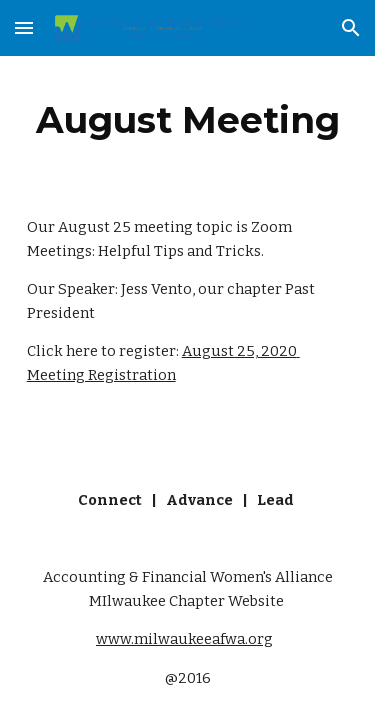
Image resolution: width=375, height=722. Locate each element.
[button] (24, 27)
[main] (188, 120)
